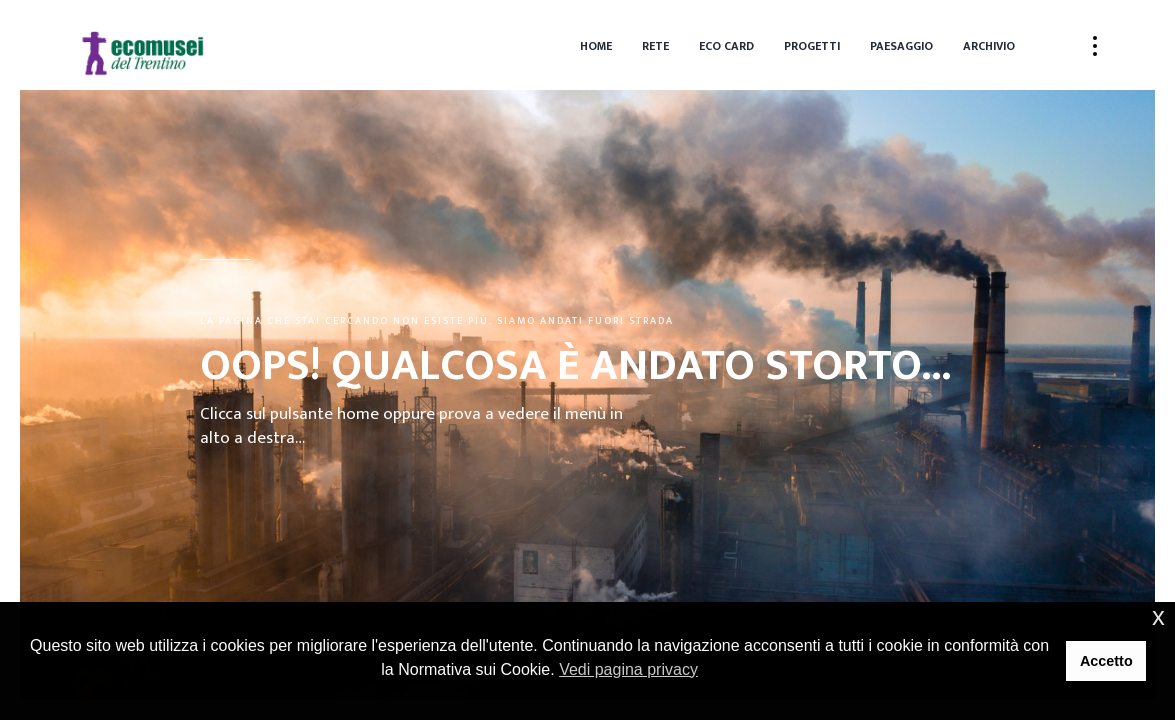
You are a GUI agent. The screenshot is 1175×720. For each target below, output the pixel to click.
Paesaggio (901, 46)
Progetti (812, 46)
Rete (655, 46)
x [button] (1158, 616)
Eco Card (726, 46)
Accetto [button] (1106, 661)
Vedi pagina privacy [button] (628, 669)
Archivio (989, 46)
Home (596, 46)
